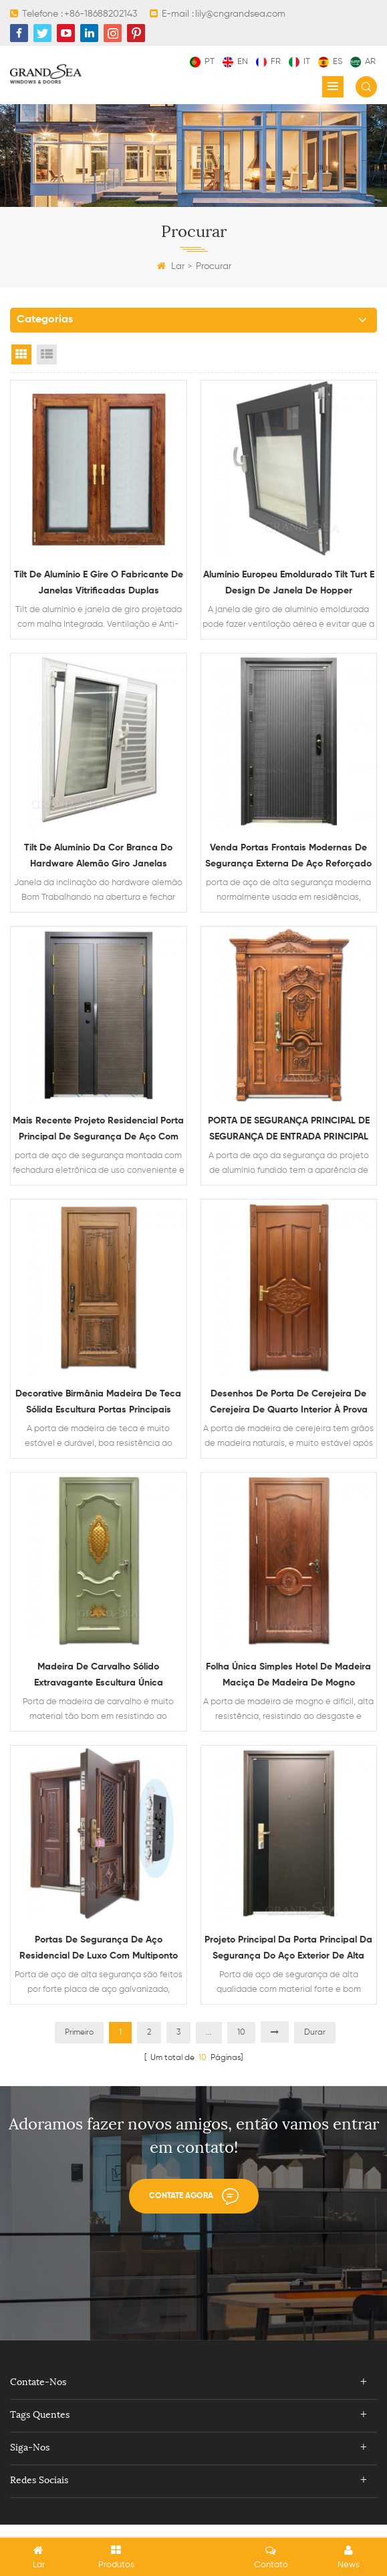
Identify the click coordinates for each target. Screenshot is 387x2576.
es (330, 61)
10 (241, 2051)
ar (363, 61)
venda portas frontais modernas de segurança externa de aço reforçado (289, 859)
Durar (315, 2051)
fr (268, 61)
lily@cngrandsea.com (240, 14)
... (209, 2051)
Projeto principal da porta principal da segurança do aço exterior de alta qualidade (288, 1964)
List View (47, 354)
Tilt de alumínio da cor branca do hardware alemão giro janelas (98, 858)
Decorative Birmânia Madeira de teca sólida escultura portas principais (98, 1412)
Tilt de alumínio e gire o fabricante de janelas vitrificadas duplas (98, 584)
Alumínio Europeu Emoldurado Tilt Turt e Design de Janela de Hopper (289, 582)
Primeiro (79, 2051)
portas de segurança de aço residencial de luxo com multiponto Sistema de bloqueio (98, 1964)
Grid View (21, 354)
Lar (170, 266)
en (235, 61)
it (299, 61)
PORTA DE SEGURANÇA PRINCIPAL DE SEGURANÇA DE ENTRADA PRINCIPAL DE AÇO (288, 1136)
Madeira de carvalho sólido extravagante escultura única (98, 1686)
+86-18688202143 (100, 14)
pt (202, 61)
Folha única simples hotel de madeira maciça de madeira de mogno (288, 1688)
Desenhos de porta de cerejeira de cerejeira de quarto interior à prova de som (289, 1412)
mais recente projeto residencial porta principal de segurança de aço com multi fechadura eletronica (98, 1136)
